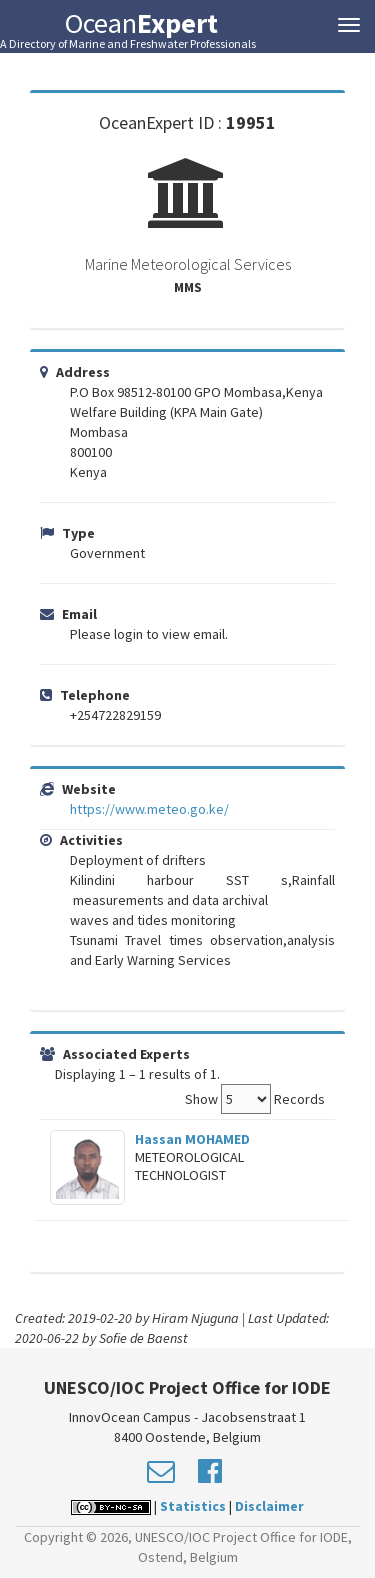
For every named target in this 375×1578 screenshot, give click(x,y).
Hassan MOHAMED (192, 1139)
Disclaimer (269, 1506)
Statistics (193, 1506)
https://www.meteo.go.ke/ (149, 809)
